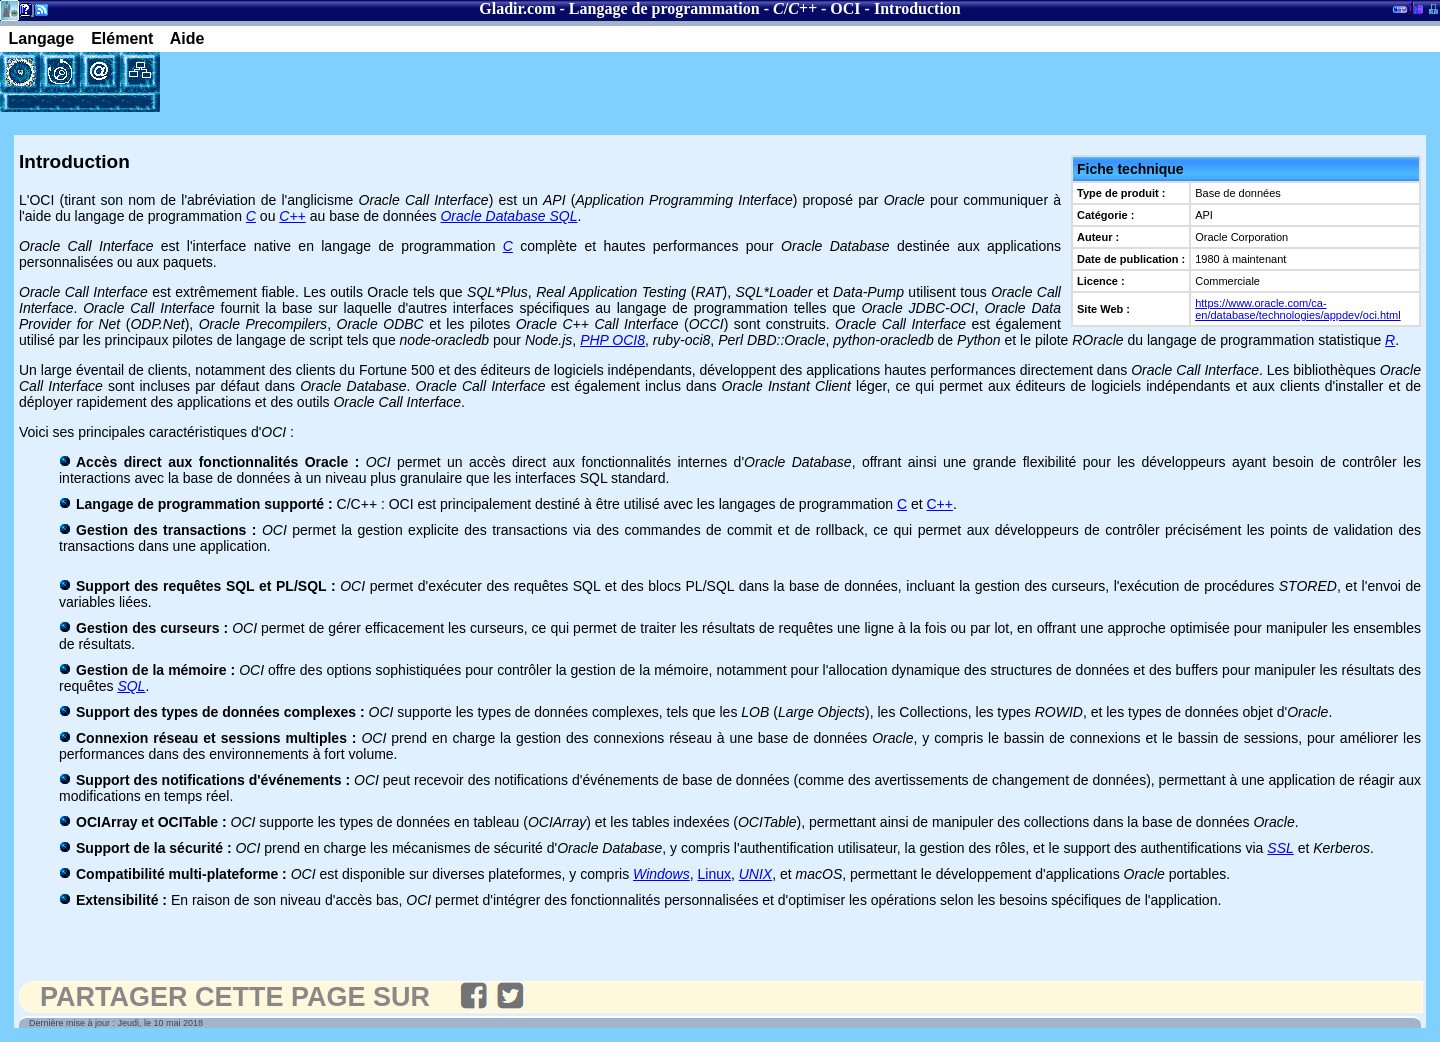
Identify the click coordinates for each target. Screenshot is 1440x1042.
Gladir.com (517, 8)
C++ (939, 504)
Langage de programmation (664, 8)
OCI (845, 8)
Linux (714, 874)
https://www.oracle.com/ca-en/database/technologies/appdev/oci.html (1297, 309)
